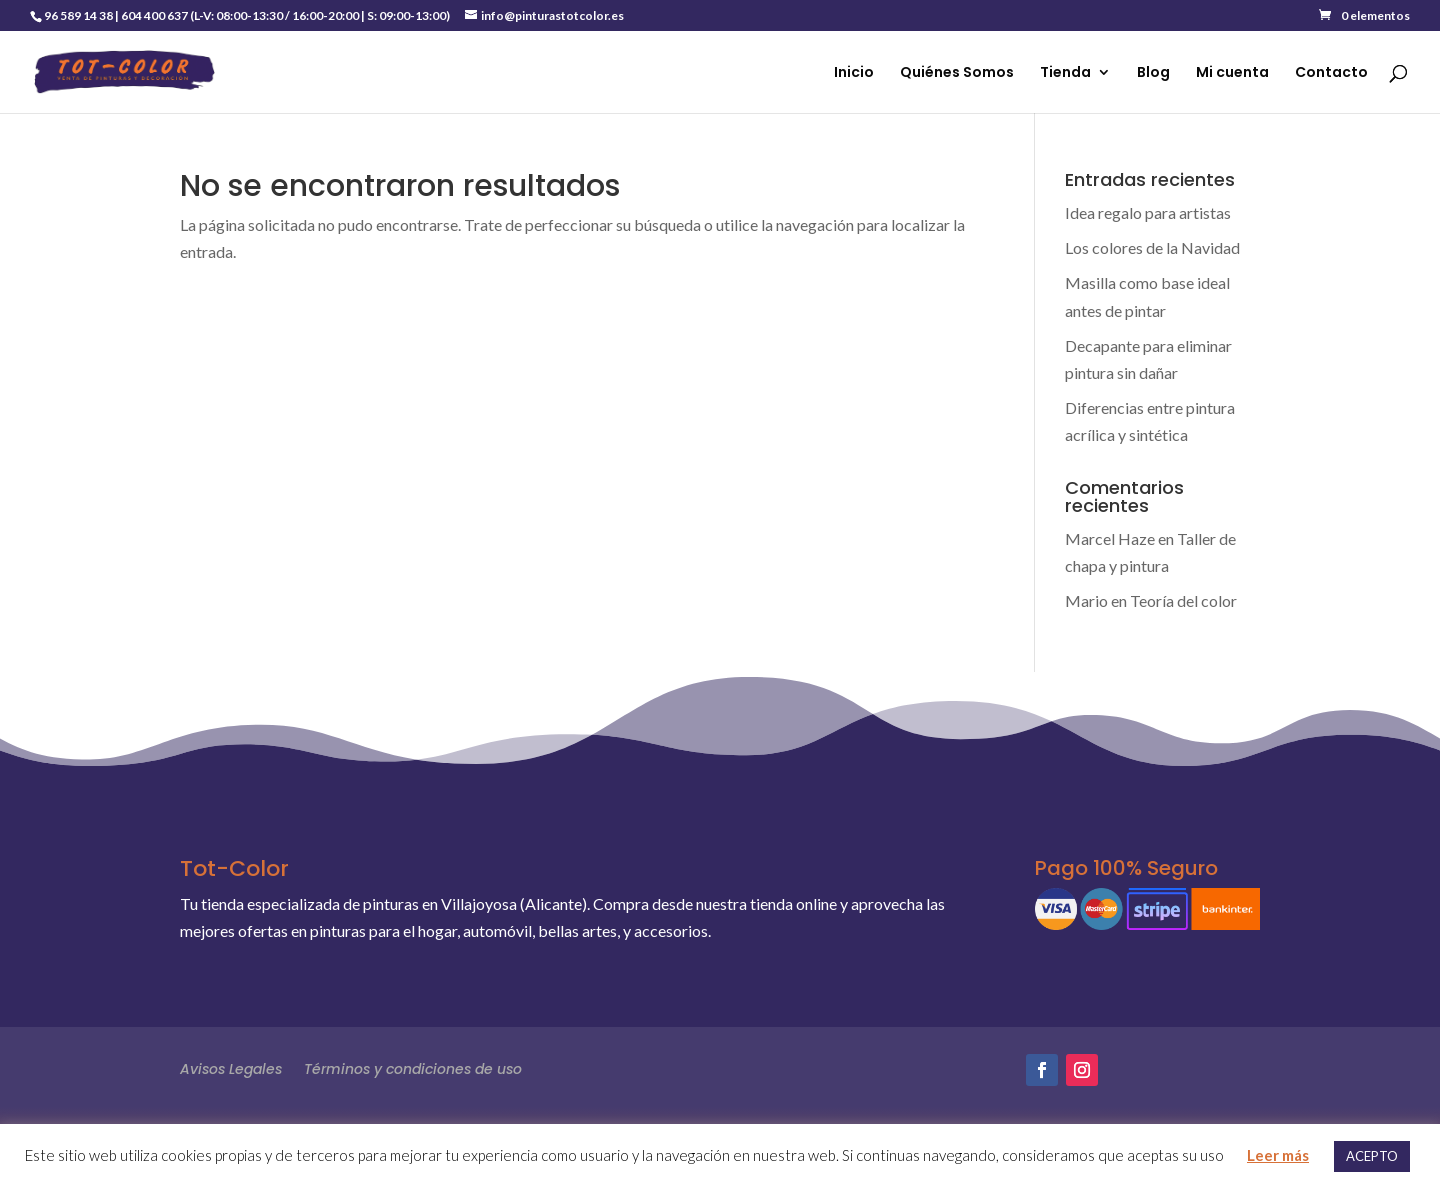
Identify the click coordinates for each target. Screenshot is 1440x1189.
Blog (1153, 73)
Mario (1086, 600)
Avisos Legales (231, 1067)
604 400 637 (154, 15)
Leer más (1278, 1155)
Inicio (854, 73)
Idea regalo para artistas (1148, 212)
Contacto (1331, 73)
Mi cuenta (1232, 73)
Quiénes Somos (957, 73)
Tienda (1065, 73)
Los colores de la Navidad (1152, 247)
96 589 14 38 (78, 15)
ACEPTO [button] (1372, 1156)
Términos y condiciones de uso (413, 1067)
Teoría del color (1183, 600)
